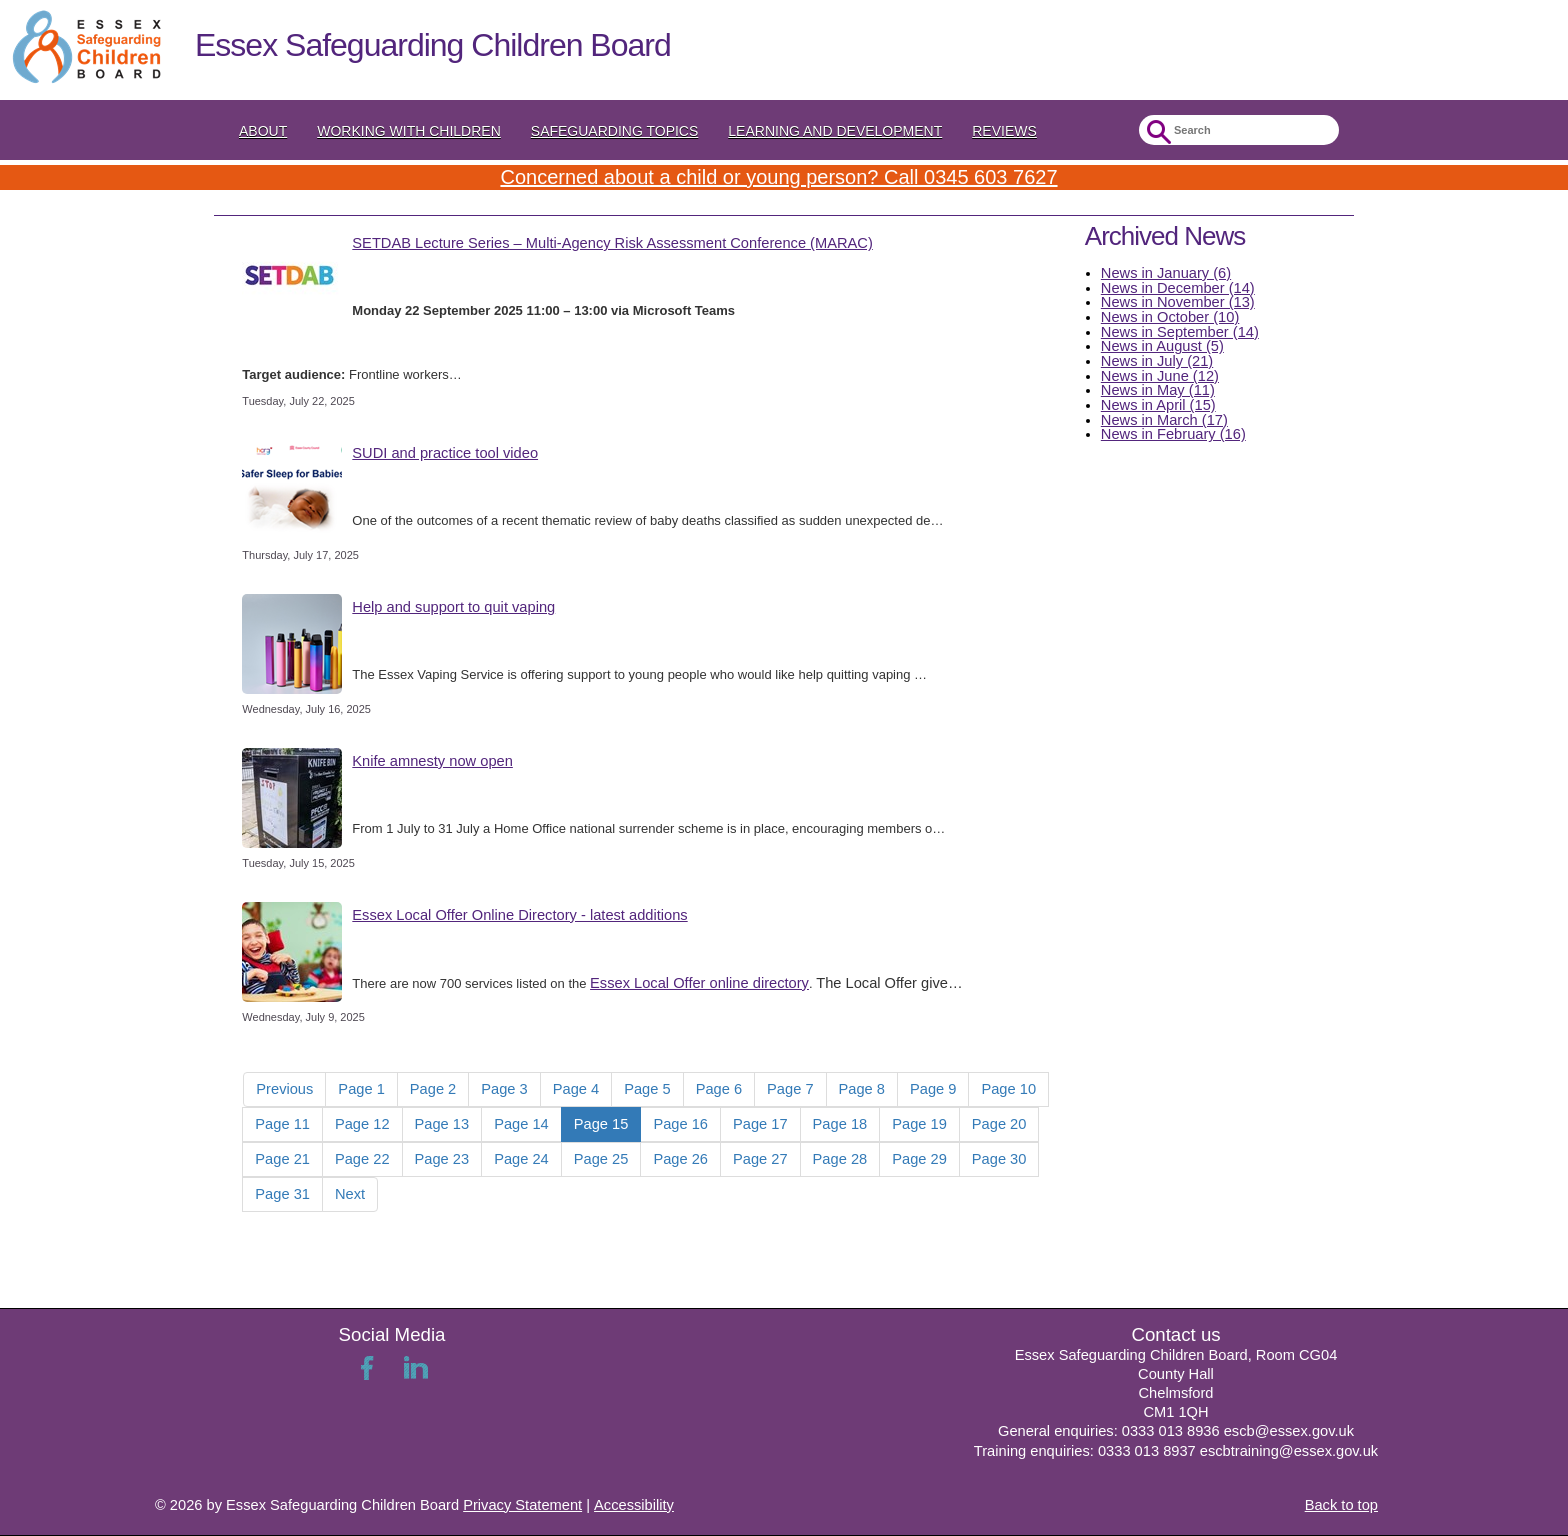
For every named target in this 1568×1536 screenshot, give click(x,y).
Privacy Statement (522, 1505)
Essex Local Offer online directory (699, 983)
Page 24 (521, 1159)
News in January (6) (1166, 273)
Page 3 (504, 1089)
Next (350, 1194)
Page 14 (521, 1124)
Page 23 (442, 1159)
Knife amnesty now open (432, 761)
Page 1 (361, 1089)
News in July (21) (1157, 361)
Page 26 (680, 1159)
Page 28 (840, 1159)
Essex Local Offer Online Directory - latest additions (519, 915)
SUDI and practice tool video (445, 453)
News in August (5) (1162, 346)
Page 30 (999, 1159)
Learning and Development (835, 131)
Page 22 (362, 1159)
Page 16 (680, 1124)
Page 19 (919, 1124)
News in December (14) (1178, 288)
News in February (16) (1173, 434)
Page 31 (282, 1194)
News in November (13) (1178, 302)
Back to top (1341, 1505)
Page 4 (576, 1089)
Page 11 (282, 1124)
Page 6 (719, 1089)
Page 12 (362, 1124)
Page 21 (282, 1159)
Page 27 (760, 1159)
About (263, 131)
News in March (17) (1164, 420)
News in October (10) (1170, 317)
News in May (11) (1158, 390)
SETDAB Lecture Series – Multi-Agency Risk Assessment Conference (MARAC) (612, 243)
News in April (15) (1158, 405)
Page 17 (760, 1124)
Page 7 (790, 1089)
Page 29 (919, 1159)
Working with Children (409, 131)
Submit (1156, 132)
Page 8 (862, 1089)
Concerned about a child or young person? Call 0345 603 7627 (778, 177)
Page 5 (647, 1089)
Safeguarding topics (615, 131)
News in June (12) (1160, 376)
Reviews (1004, 131)
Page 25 (601, 1159)
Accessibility (634, 1505)
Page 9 (933, 1089)
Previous (284, 1089)
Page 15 (601, 1124)
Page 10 (1008, 1089)
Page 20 (999, 1124)
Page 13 (442, 1124)
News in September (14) (1180, 332)
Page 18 (840, 1124)
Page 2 (433, 1089)
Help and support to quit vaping (453, 607)
